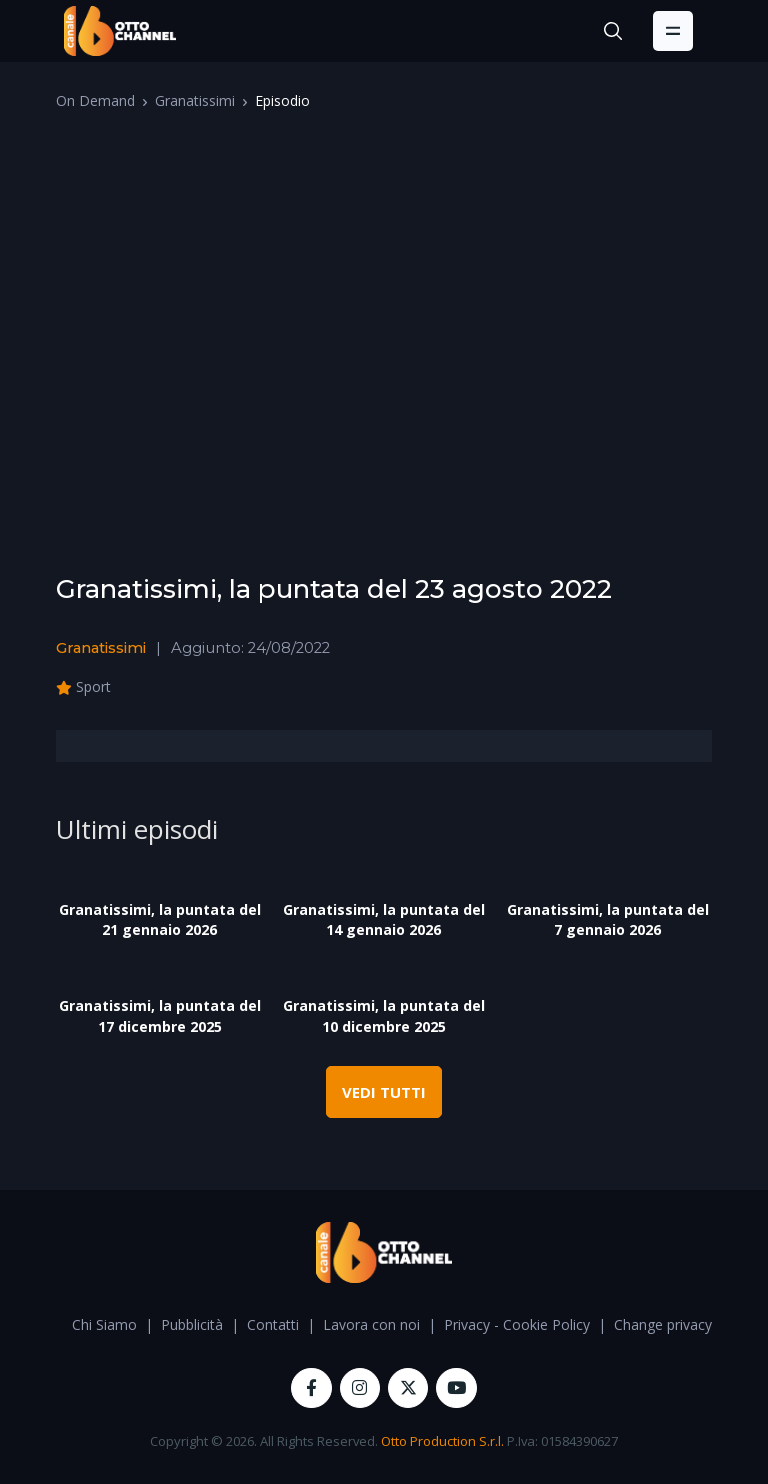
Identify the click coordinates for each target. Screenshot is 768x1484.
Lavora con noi (371, 1324)
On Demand (95, 100)
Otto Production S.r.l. (442, 1441)
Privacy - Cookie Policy (517, 1324)
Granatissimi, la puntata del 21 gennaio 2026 (160, 920)
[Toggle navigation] (673, 31)
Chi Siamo (104, 1324)
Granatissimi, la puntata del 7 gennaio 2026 (608, 920)
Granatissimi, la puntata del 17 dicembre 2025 (160, 1016)
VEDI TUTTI (384, 1092)
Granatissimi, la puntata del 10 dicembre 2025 (384, 1016)
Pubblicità (192, 1324)
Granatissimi (195, 100)
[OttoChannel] (120, 31)
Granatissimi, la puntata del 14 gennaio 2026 (384, 920)
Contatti (273, 1324)
